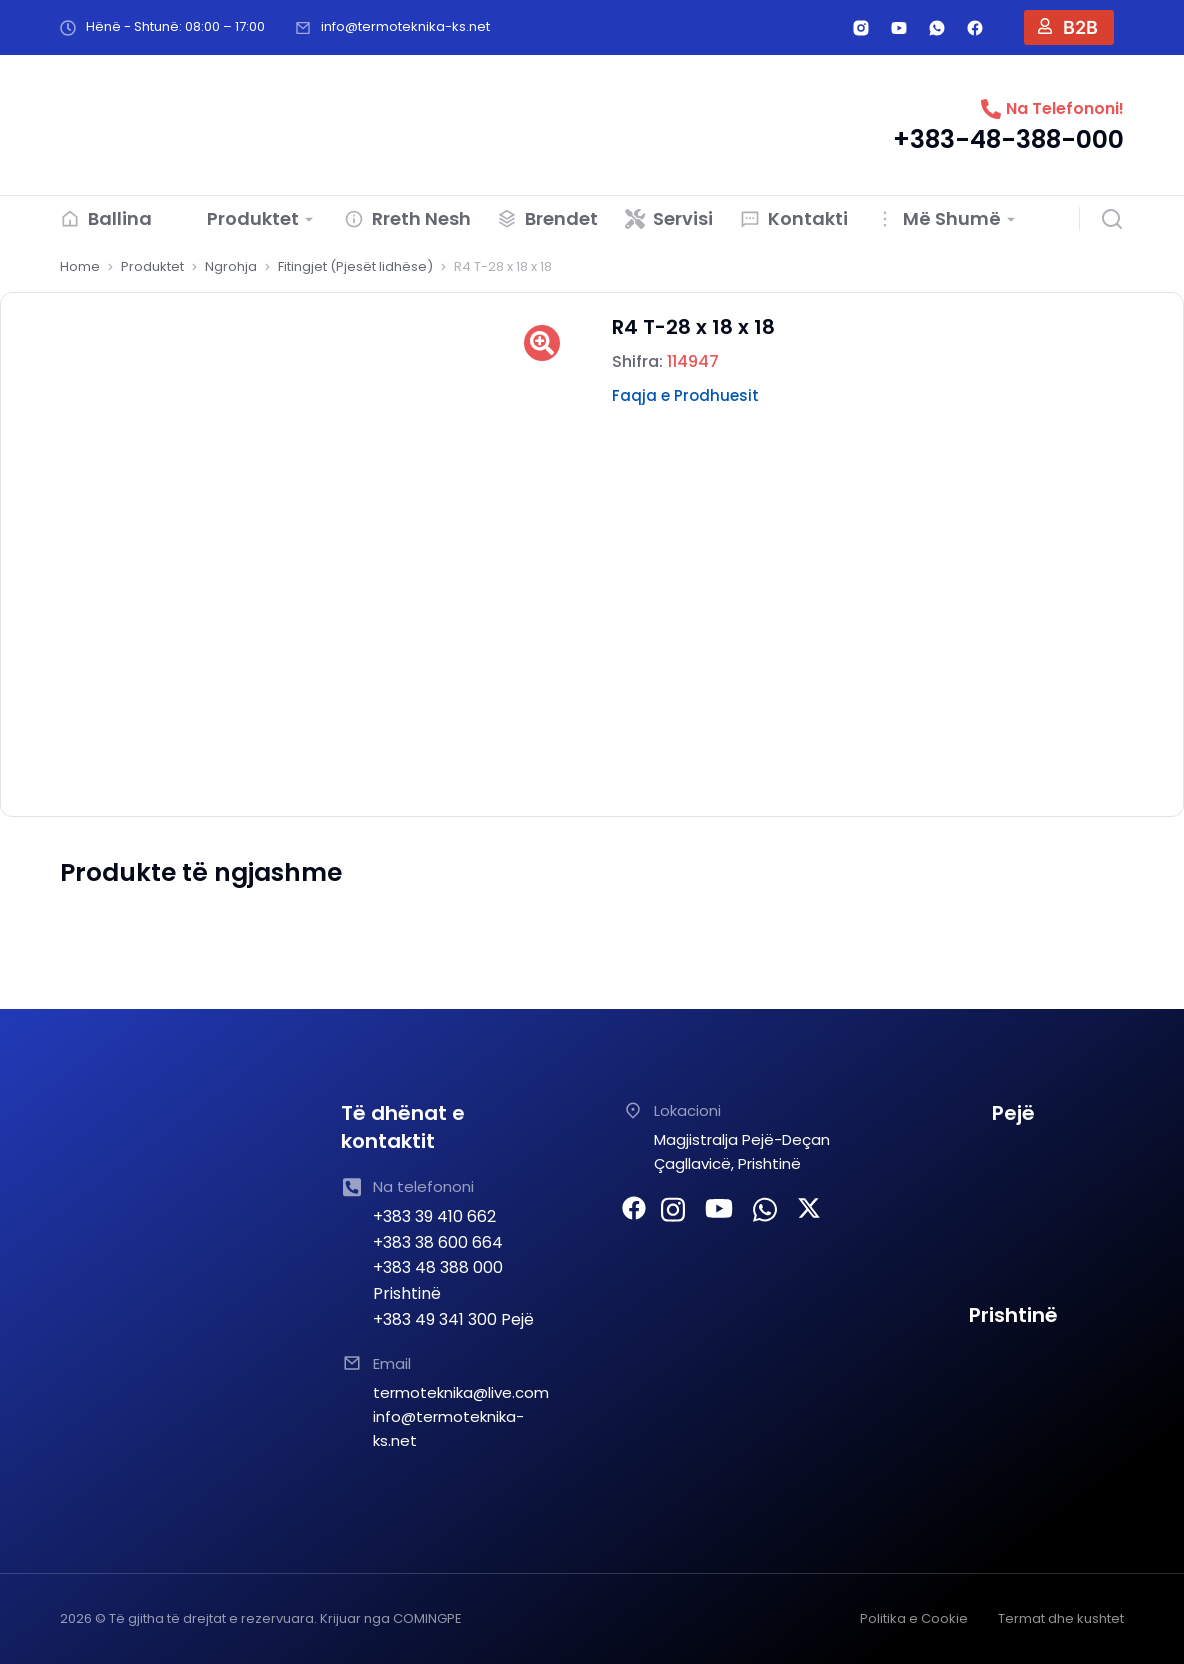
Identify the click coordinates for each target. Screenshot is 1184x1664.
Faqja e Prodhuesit (685, 395)
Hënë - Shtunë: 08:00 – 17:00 (175, 26)
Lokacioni (687, 1110)
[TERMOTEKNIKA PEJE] (1013, 1214)
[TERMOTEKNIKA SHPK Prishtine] (1013, 1416)
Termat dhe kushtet (1061, 1618)
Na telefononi (423, 1186)
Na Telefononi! (1065, 108)
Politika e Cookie (914, 1618)
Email (392, 1363)
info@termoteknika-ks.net (405, 26)
